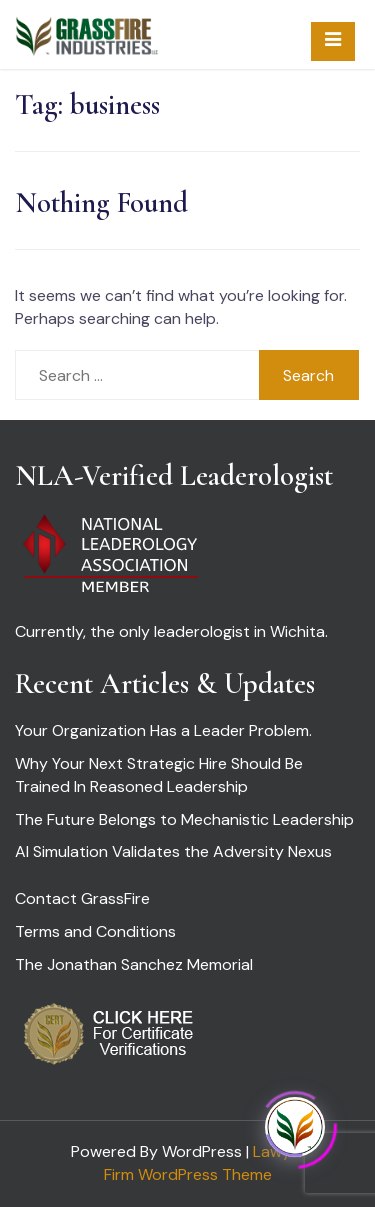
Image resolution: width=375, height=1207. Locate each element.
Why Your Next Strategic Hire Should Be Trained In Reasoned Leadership (159, 775)
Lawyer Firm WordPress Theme (204, 1163)
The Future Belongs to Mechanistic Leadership (184, 819)
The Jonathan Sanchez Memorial (134, 964)
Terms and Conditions (95, 931)
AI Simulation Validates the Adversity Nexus (173, 851)
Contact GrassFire (82, 898)
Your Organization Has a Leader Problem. (163, 730)
